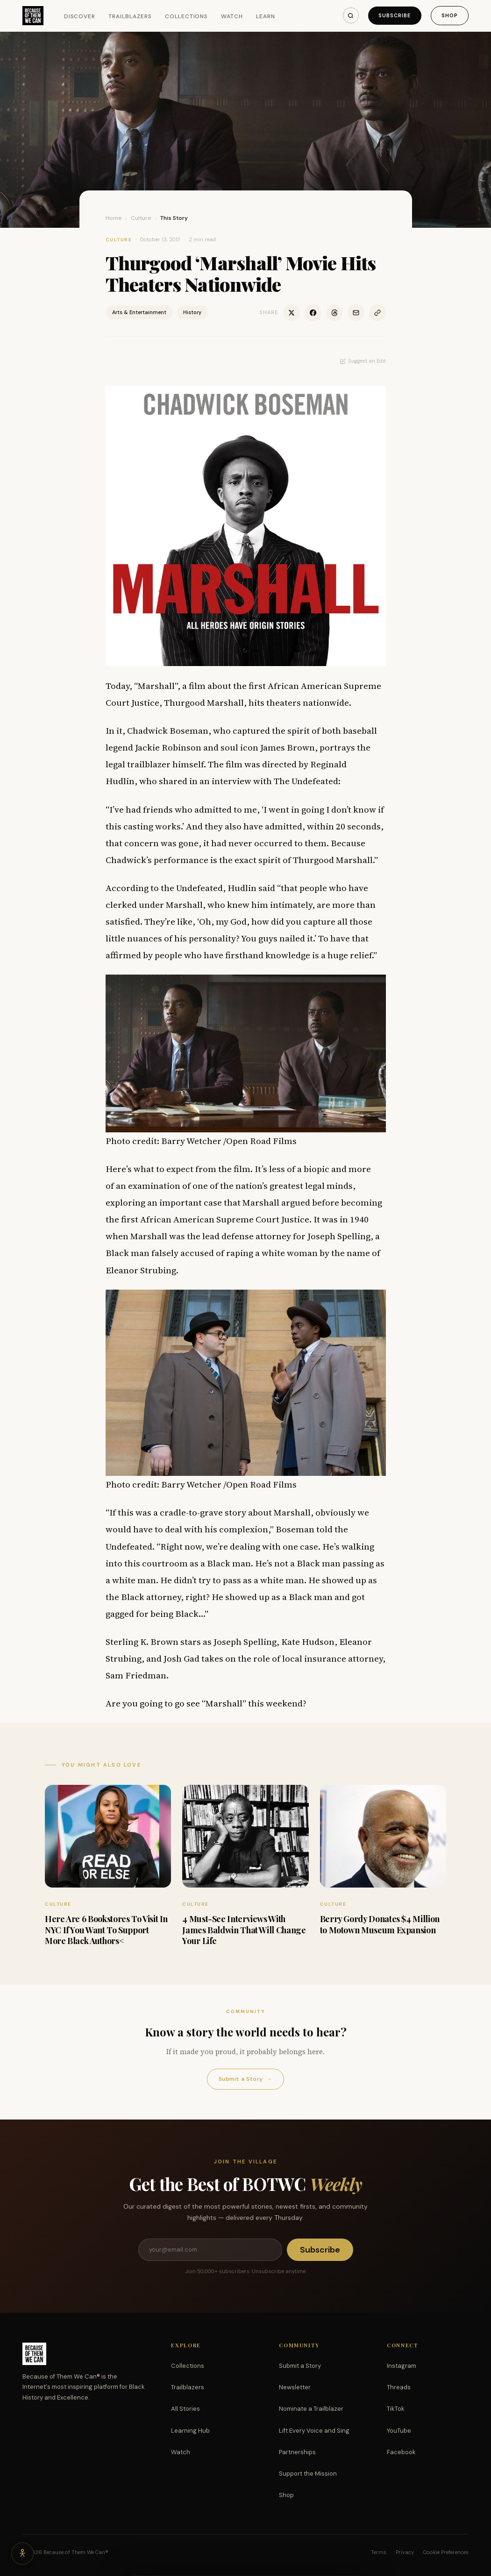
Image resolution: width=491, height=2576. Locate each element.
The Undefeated (306, 781)
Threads (399, 2387)
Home (114, 218)
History (192, 312)
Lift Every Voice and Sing (314, 2431)
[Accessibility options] (22, 2553)
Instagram (401, 2366)
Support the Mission (308, 2474)
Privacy (405, 2552)
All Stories (185, 2409)
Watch (232, 16)
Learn (265, 16)
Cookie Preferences (446, 2552)
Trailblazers (130, 16)
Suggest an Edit (363, 361)
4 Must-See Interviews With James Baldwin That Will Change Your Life (244, 1929)
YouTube (399, 2431)
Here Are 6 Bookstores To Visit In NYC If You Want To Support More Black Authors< (106, 1929)
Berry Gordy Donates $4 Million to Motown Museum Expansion (380, 1924)
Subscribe (394, 15)
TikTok (396, 2409)
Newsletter (295, 2387)
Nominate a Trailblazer (311, 2409)
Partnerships (297, 2452)
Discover (80, 16)
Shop (449, 15)
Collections (186, 16)
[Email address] (210, 2250)
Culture (141, 218)
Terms (378, 2552)
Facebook (401, 2452)
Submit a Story (245, 2079)
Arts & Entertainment (139, 312)
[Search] (351, 15)
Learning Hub (190, 2431)
